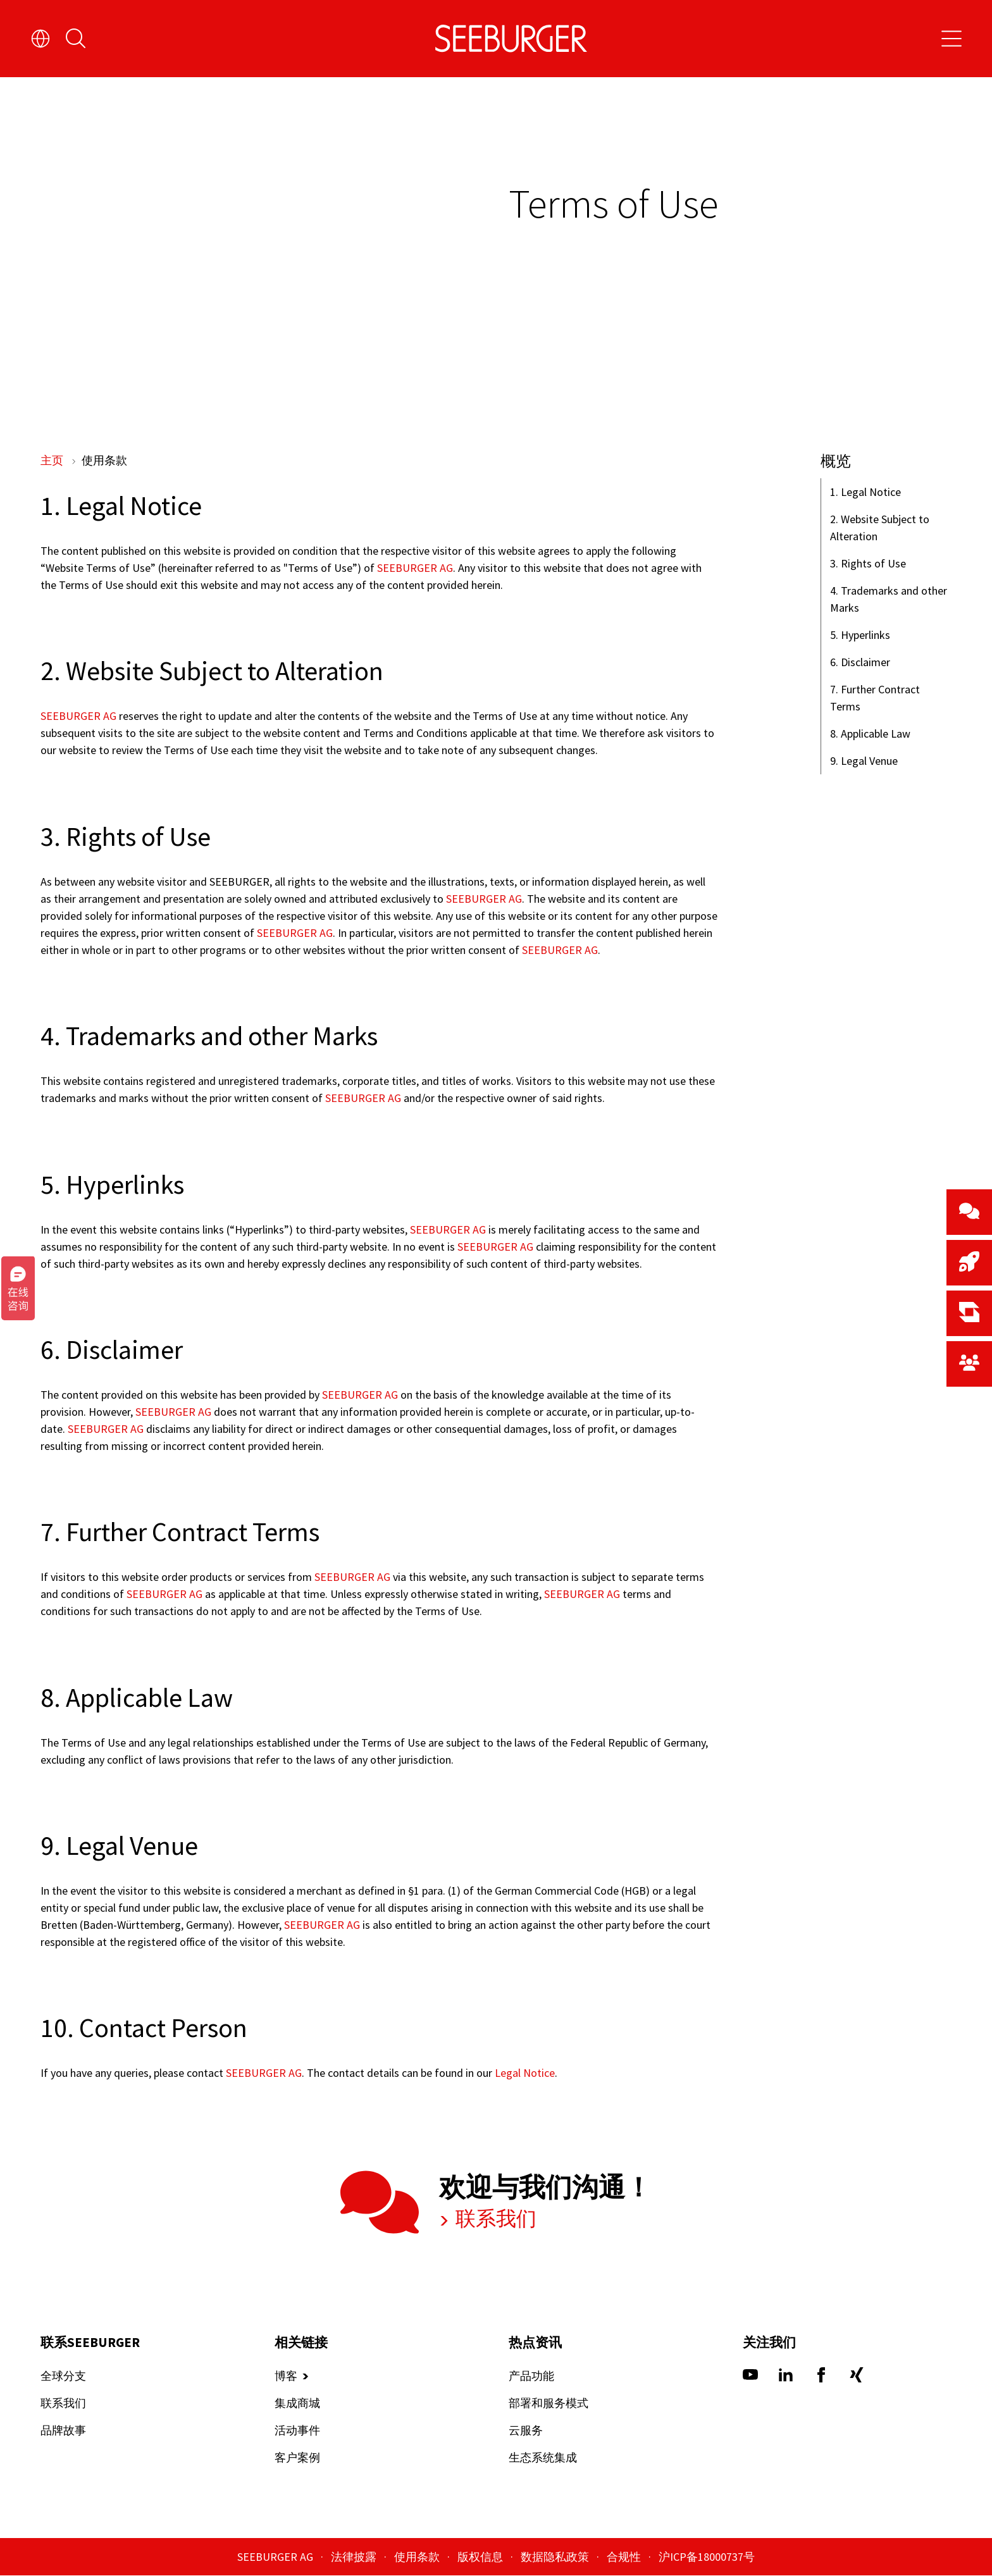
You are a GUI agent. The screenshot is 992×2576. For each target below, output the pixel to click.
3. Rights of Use (868, 563)
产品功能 (531, 2376)
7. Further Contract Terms (875, 698)
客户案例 (297, 2458)
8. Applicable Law (870, 733)
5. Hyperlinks (860, 635)
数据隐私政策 (556, 2557)
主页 (53, 460)
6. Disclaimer (860, 662)
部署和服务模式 (548, 2403)
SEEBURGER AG (414, 567)
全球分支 (63, 2376)
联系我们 (494, 2219)
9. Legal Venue (864, 760)
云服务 (526, 2431)
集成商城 (297, 2403)
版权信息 (481, 2557)
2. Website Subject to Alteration (879, 527)
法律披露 (355, 2557)
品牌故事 (63, 2431)
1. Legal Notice (865, 492)
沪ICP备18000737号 (707, 2557)
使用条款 (418, 2557)
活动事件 (297, 2431)
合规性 (625, 2557)
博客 (286, 2376)
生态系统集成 (543, 2458)
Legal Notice (525, 2074)
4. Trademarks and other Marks (888, 599)
